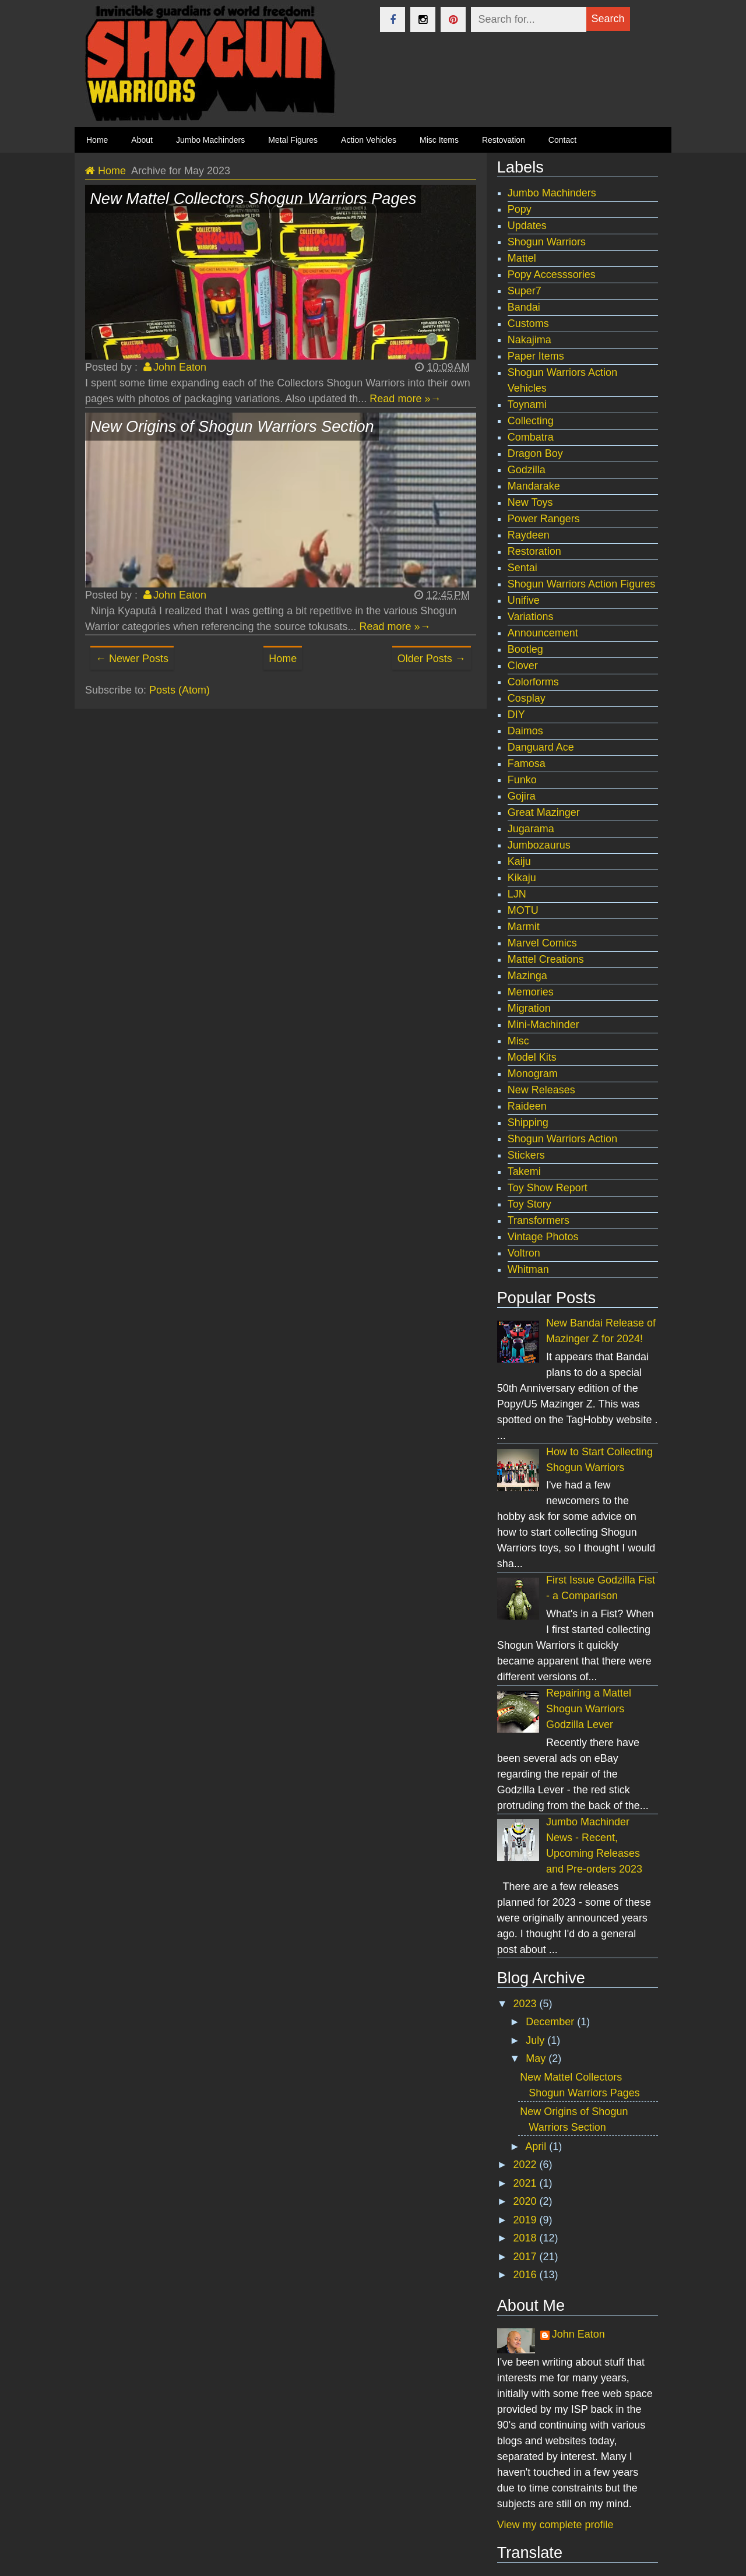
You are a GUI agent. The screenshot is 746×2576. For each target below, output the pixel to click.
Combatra (531, 437)
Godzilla (527, 470)
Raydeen (529, 535)
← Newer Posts (132, 658)
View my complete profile (555, 2525)
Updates (527, 225)
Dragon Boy (535, 453)
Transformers (538, 1220)
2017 (526, 2256)
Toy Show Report (547, 1188)
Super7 (524, 291)
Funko (522, 780)
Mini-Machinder (543, 1024)
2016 (526, 2275)
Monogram (533, 1073)
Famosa (527, 763)
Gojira (522, 796)
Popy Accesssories (552, 274)
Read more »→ (405, 398)
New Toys (530, 502)
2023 (526, 2004)
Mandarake (534, 486)
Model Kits (532, 1057)
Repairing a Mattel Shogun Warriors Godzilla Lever (588, 1708)
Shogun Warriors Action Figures (581, 584)
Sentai (522, 567)
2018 (526, 2238)
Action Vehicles (368, 140)
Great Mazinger (544, 812)
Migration (529, 1008)
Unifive (524, 600)
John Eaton (578, 2334)
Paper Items (536, 356)
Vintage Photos (543, 1237)
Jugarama (531, 829)
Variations (531, 616)
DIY (516, 714)
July (536, 2040)
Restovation (503, 140)
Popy (520, 209)
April (537, 2146)
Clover (523, 665)
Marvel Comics (542, 943)
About (142, 140)
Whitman (528, 1269)
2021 (526, 2183)
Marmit (524, 926)
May (537, 2058)
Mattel (522, 258)
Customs (528, 323)
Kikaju (522, 878)
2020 (526, 2201)
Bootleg (525, 649)
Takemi (524, 1171)
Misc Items (439, 140)
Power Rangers (544, 519)
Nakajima (529, 340)
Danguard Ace (541, 747)
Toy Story (529, 1204)
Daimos (525, 731)
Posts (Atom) (179, 690)
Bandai (524, 307)
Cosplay (527, 698)
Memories (531, 992)
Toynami (527, 404)
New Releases (541, 1090)
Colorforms (533, 682)
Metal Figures (293, 140)
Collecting (531, 421)
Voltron (524, 1253)
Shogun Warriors (547, 242)
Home (283, 658)
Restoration (534, 551)
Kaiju (519, 861)
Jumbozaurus (539, 845)
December (551, 2022)
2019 (526, 2220)
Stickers (526, 1155)
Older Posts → (431, 658)
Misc (518, 1041)
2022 (526, 2164)
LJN (517, 894)
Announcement (543, 633)
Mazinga (527, 975)
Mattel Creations (546, 959)
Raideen (527, 1106)
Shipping (528, 1122)
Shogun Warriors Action (562, 1139)
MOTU (523, 910)
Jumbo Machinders (210, 140)
